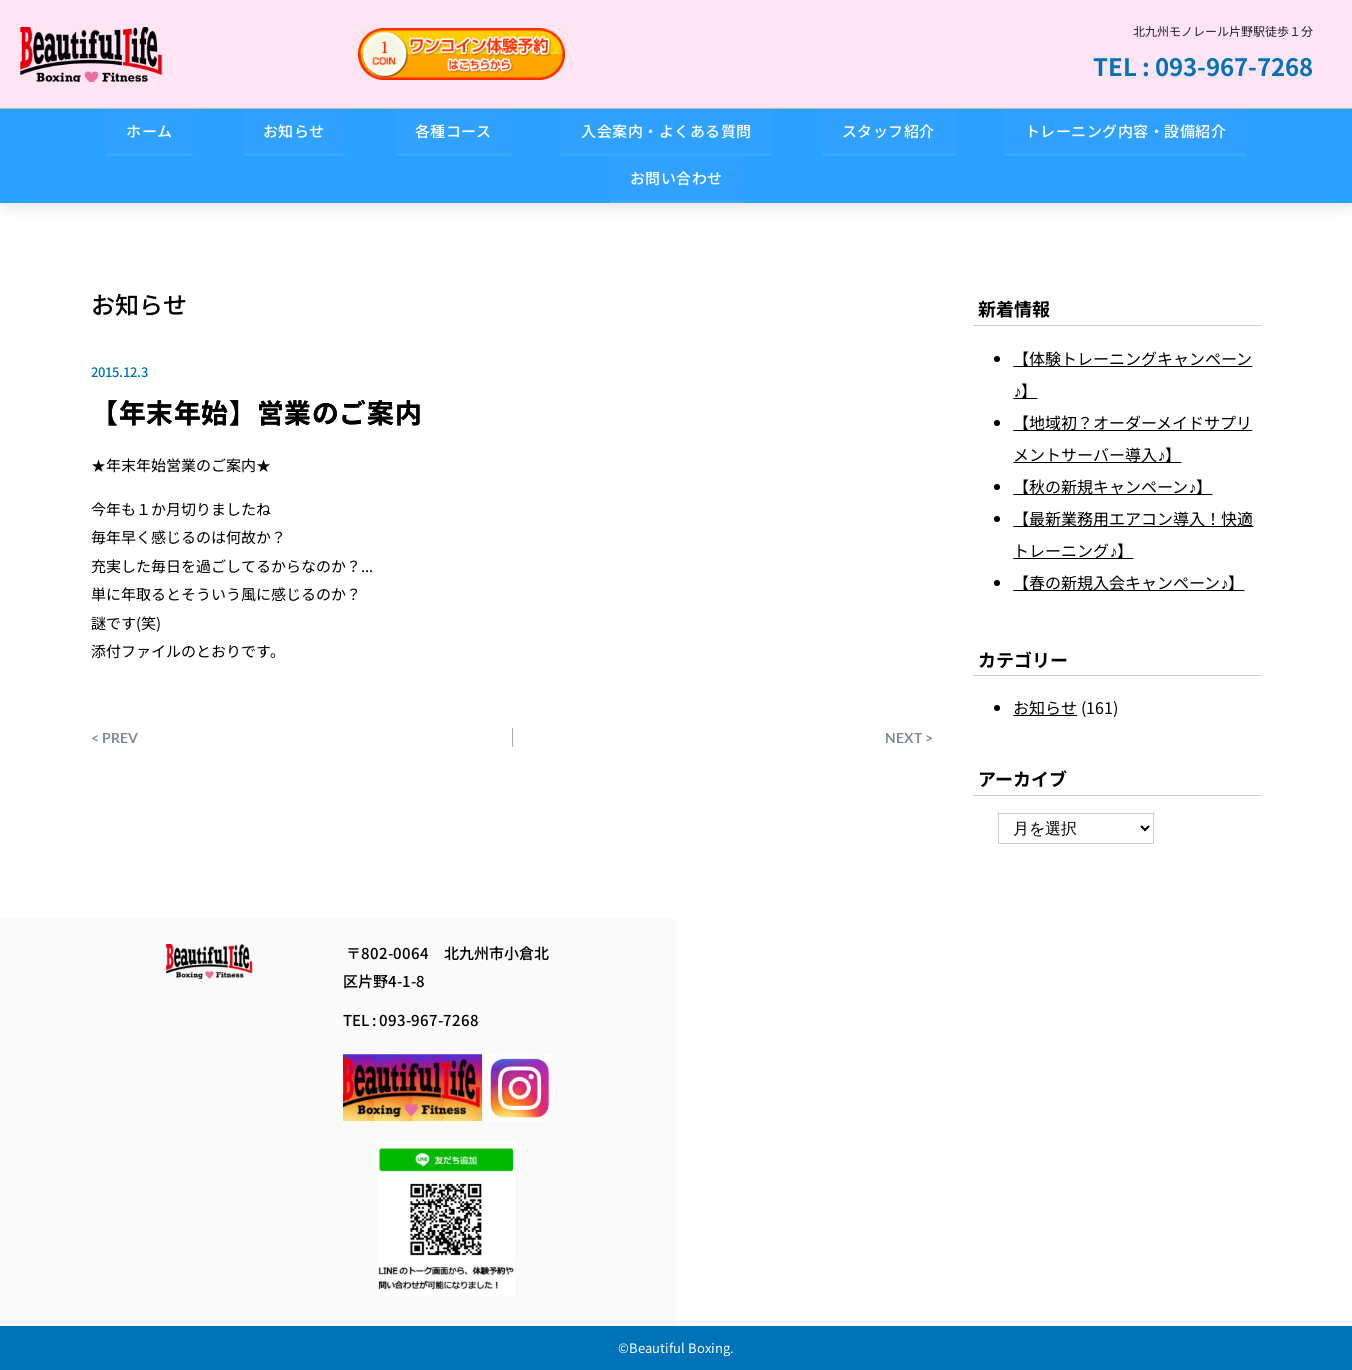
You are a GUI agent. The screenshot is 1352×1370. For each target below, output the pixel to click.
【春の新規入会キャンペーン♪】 (1128, 582)
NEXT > (909, 736)
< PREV (114, 736)
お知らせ (139, 303)
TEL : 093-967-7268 (1203, 65)
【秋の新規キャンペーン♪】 (1112, 486)
